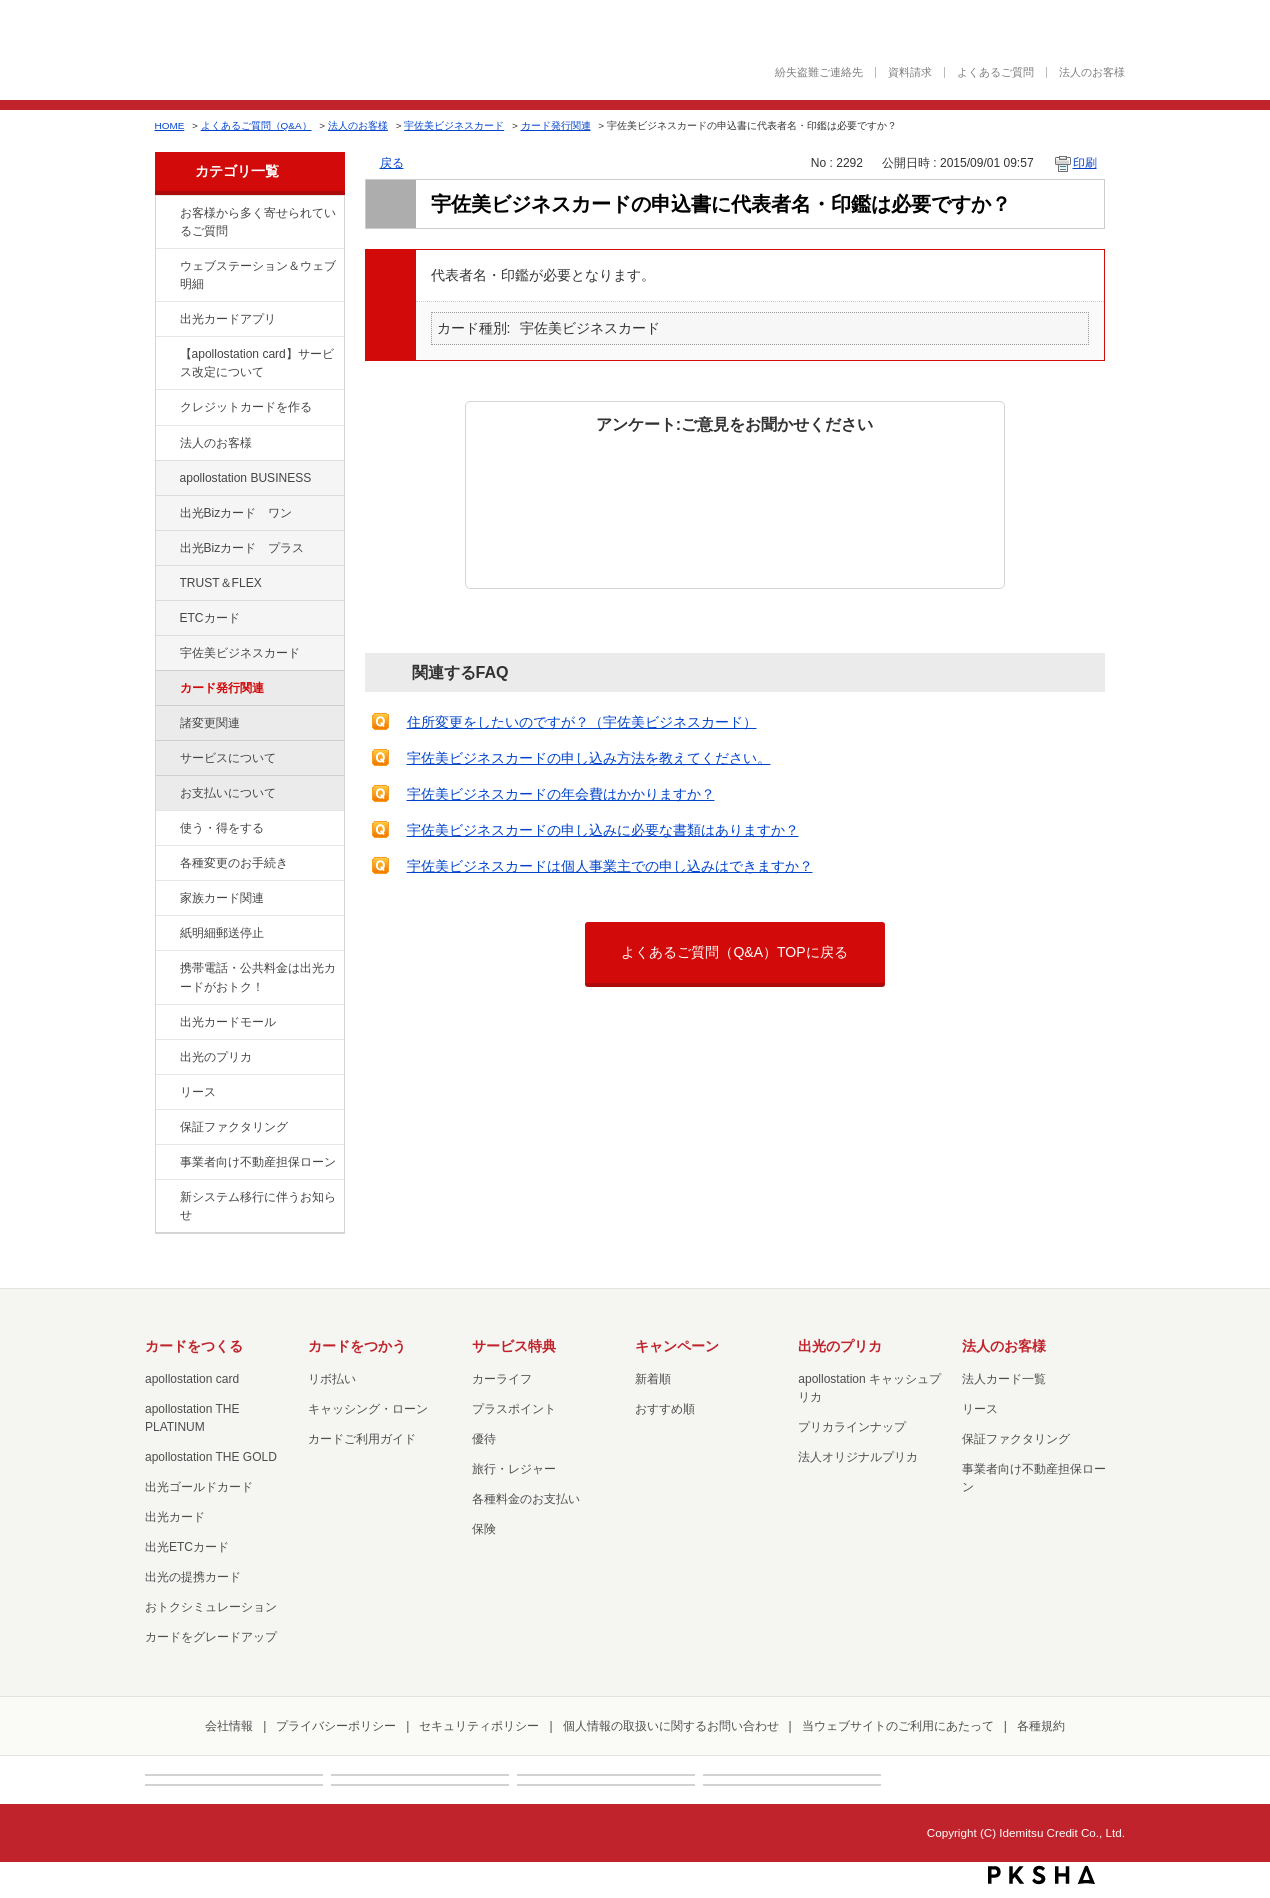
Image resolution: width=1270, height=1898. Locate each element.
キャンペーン (677, 1346)
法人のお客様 (1092, 72)
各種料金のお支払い (526, 1499)
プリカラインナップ (852, 1427)
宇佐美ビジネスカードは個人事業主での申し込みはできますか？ (610, 866)
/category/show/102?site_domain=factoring (166, 479)
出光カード (175, 1517)
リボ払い (332, 1379)
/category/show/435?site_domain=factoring (166, 320)
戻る (392, 163)
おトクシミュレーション (211, 1607)
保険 (484, 1529)
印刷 (1085, 163)
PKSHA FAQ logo (1041, 1875)
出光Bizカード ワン (236, 513)
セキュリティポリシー (479, 1726)
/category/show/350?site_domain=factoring (166, 1198)
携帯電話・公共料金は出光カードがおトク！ (258, 977)
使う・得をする (222, 828)
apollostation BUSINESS (246, 478)
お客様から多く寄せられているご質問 (258, 222)
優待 (484, 1439)
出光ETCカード (187, 1547)
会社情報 (229, 1726)
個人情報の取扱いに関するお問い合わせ (671, 1726)
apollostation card (192, 1379)
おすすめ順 (665, 1409)
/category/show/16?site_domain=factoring (166, 1058)
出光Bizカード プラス (242, 548)
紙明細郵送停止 (222, 933)
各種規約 (1041, 1726)
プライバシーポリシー (336, 1726)
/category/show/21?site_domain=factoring (166, 444)
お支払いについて (228, 793)
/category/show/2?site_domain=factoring (166, 408)
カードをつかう (357, 1346)
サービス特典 (514, 1346)
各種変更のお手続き (234, 863)
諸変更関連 (210, 723)
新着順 (653, 1379)
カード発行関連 (556, 125)
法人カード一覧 (1004, 1379)
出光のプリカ (216, 1057)
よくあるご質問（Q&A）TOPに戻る (734, 952)
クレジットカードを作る (246, 407)
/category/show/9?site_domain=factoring (166, 829)
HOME (170, 125)
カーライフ (502, 1379)
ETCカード (210, 618)
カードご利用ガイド (362, 1439)
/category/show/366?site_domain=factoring (166, 654)
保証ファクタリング (234, 1127)
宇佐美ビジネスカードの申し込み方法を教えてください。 (589, 758)
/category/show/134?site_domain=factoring (166, 214)
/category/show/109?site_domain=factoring (166, 514)
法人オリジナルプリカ (858, 1457)
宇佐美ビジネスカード (454, 125)
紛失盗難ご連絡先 (819, 72)
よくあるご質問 (995, 72)
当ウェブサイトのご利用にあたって (898, 1726)
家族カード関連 (222, 898)
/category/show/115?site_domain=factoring (166, 549)
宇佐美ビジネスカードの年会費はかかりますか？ (561, 794)
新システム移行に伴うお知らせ (258, 1206)
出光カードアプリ (228, 319)
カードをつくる (194, 1346)
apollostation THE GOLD (211, 1457)
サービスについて (228, 758)
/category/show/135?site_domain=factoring (166, 267)
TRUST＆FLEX (221, 583)
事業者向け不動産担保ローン (258, 1162)
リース (198, 1092)
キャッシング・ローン (368, 1409)
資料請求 (910, 72)
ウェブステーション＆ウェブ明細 (258, 275)
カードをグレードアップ (211, 1637)
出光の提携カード (193, 1577)
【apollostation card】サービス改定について (257, 363)
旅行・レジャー (514, 1469)
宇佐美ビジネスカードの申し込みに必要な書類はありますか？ (603, 830)
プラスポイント (514, 1409)
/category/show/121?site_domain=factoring (166, 584)
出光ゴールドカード (199, 1487)
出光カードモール (228, 1022)
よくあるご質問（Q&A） (256, 125)
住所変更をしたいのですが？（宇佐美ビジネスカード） (582, 722)
